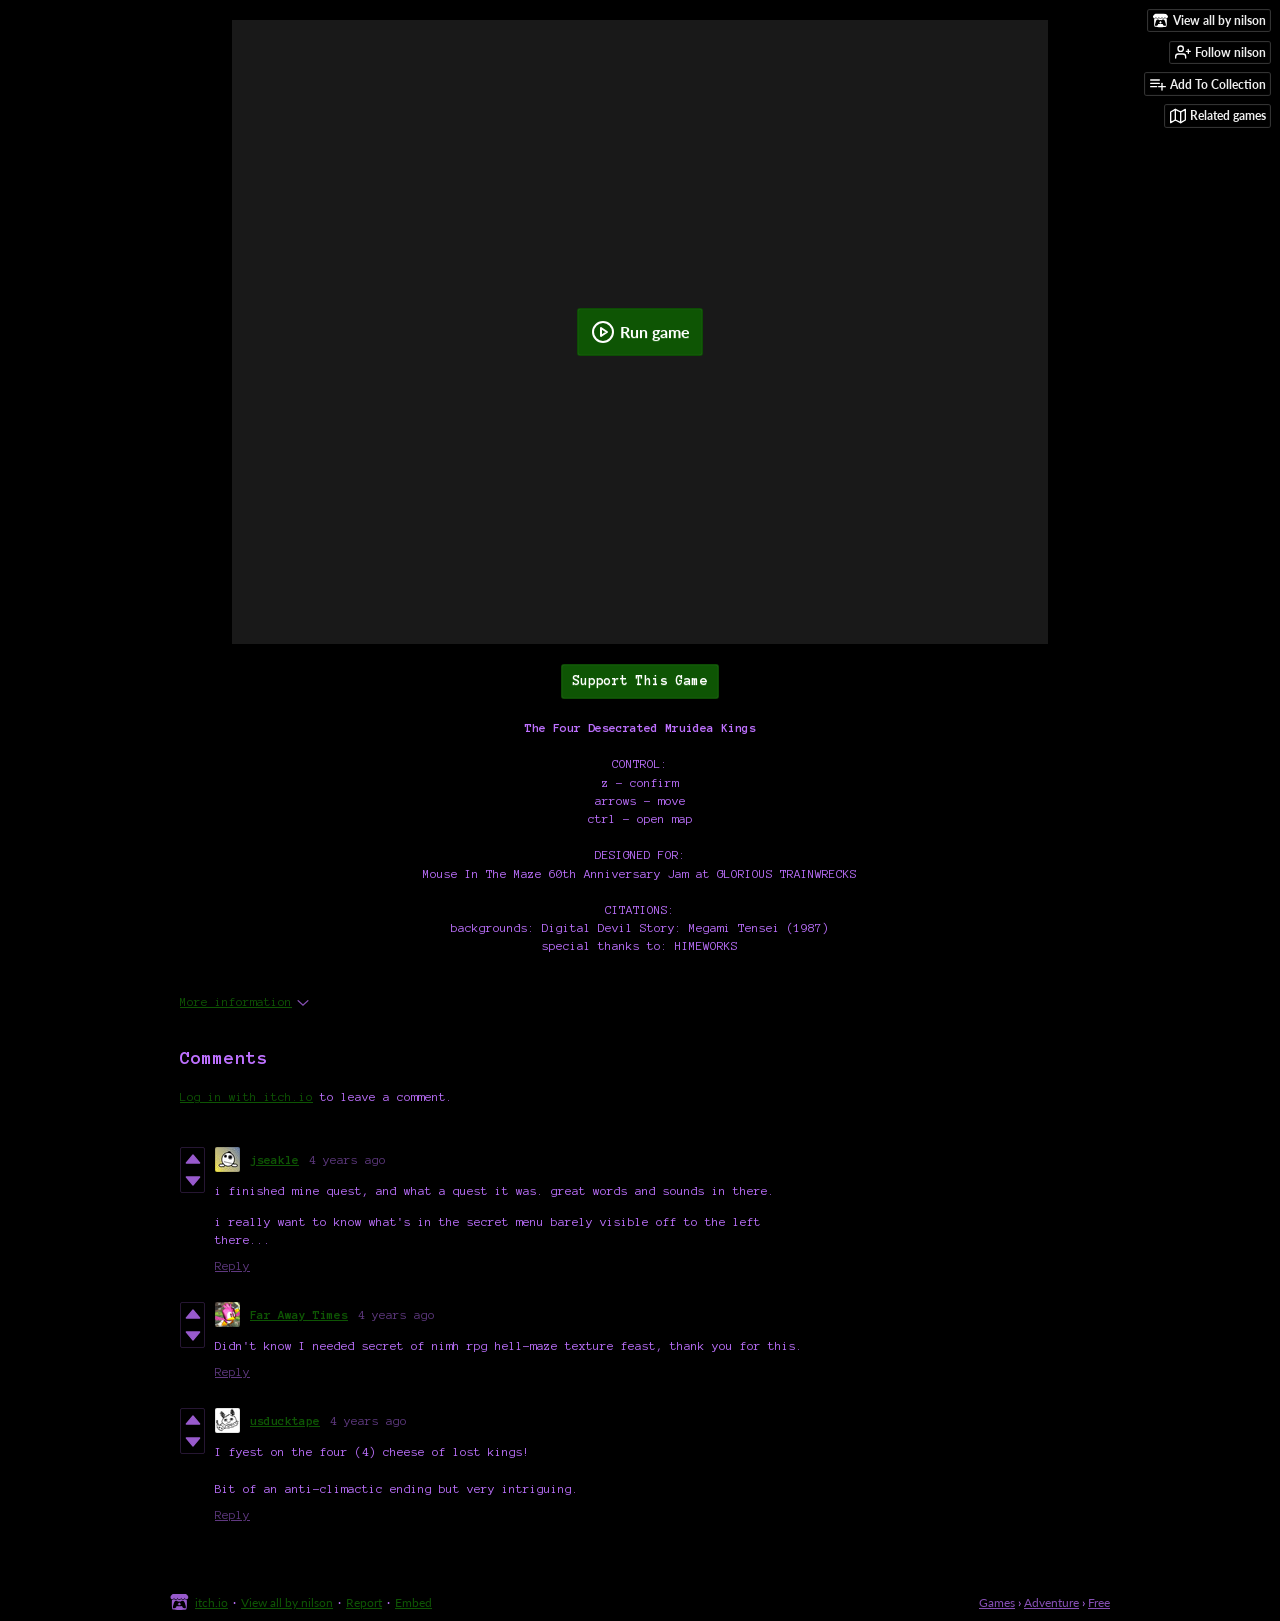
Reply (232, 1265)
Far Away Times (299, 1314)
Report (364, 1602)
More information (244, 1001)
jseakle (274, 1159)
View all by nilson (287, 1602)
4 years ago (347, 1159)
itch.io (211, 1602)
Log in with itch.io (246, 1096)
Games (997, 1602)
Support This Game (640, 681)
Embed (413, 1602)
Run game (640, 332)
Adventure (1051, 1602)
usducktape (285, 1420)
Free (1099, 1602)
